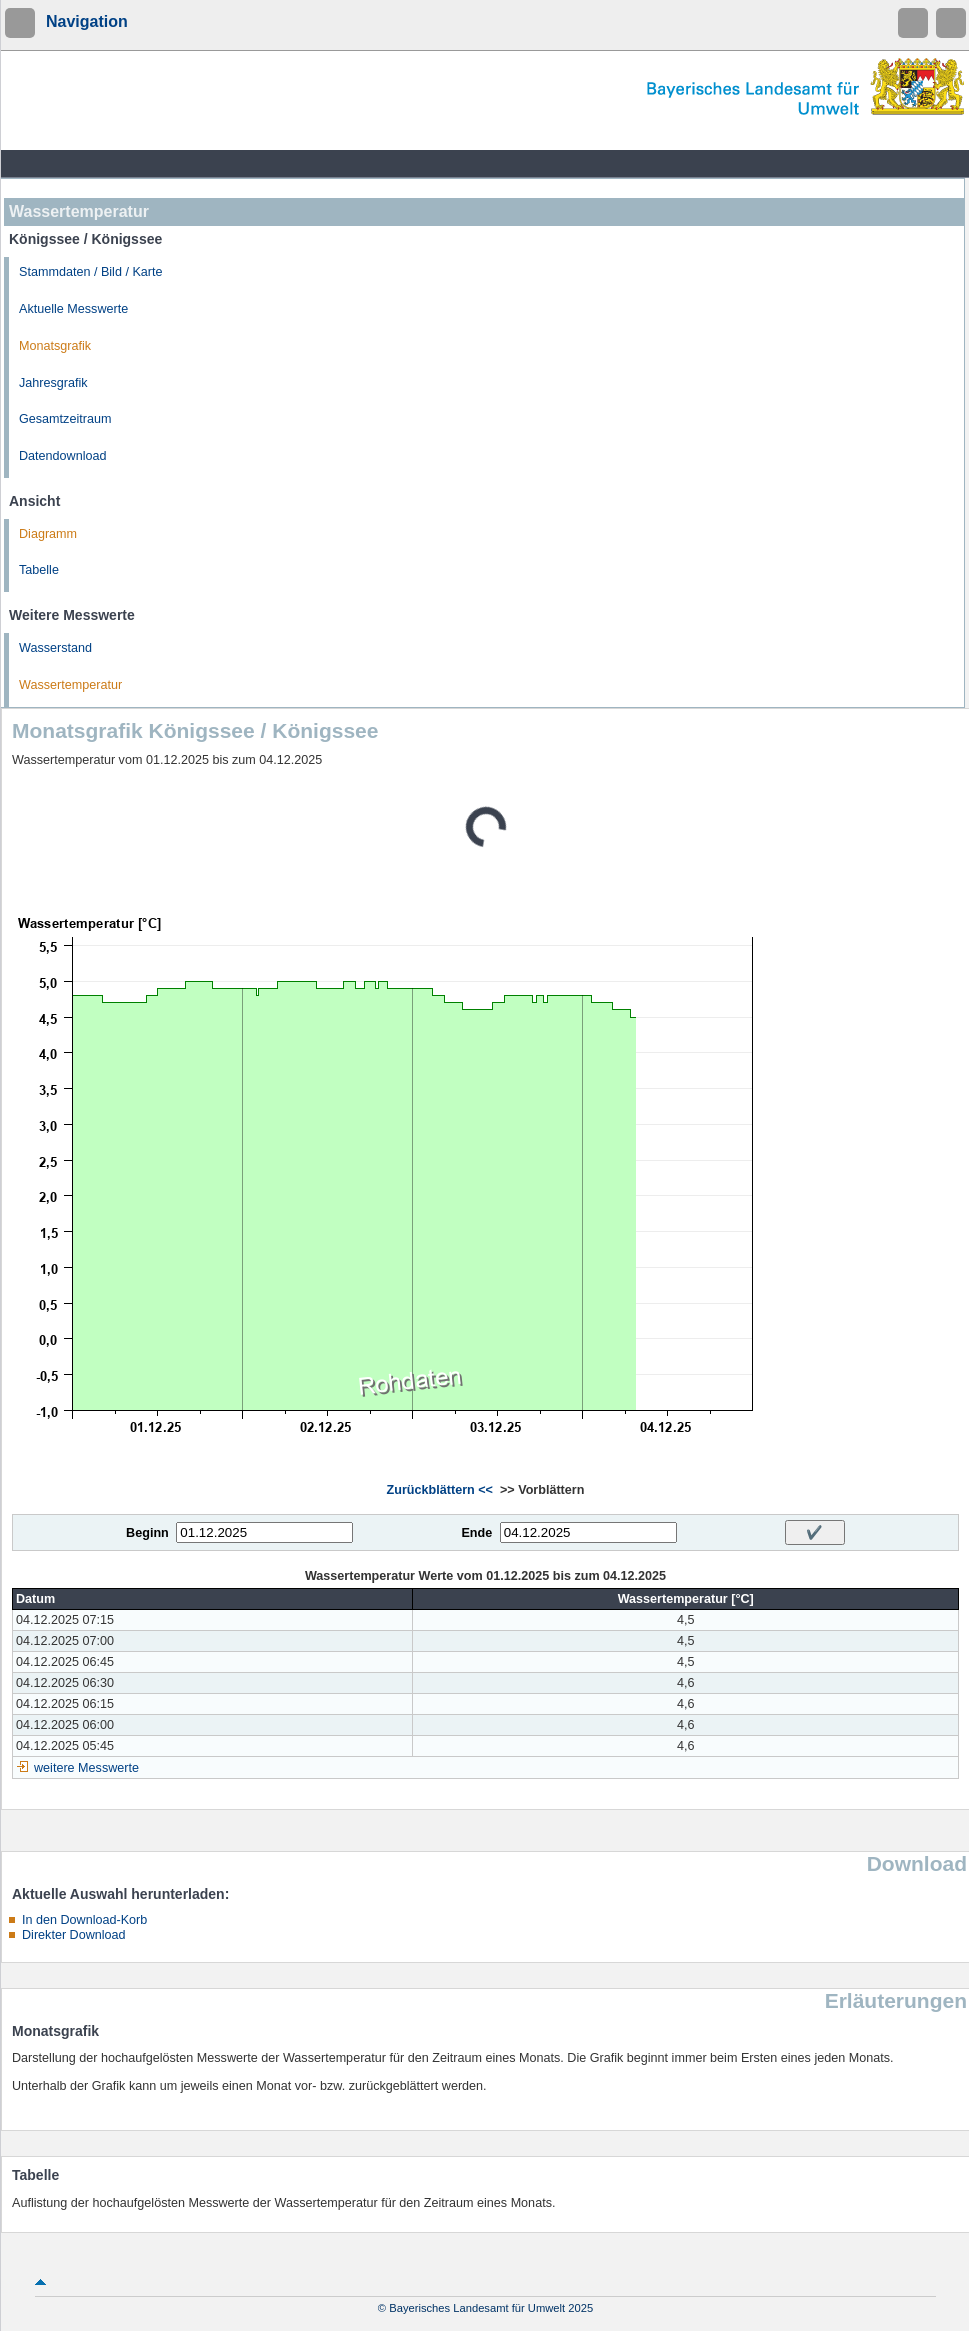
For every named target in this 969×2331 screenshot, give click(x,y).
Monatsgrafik (55, 346)
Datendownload (63, 456)
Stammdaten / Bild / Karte (91, 272)
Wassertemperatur (70, 685)
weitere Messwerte (86, 1768)
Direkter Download (74, 1935)
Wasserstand (55, 648)
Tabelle (39, 570)
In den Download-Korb (84, 1920)
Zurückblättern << (440, 1490)
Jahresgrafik (53, 383)
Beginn (147, 1533)
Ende (476, 1533)
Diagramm (48, 534)
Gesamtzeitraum (65, 419)
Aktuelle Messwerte (73, 309)
